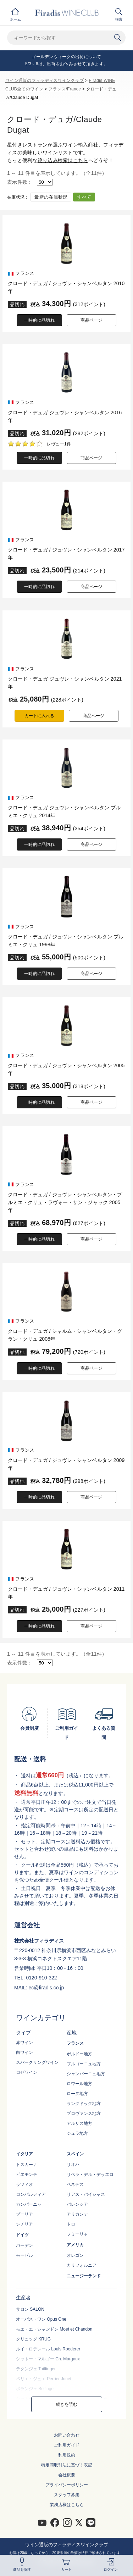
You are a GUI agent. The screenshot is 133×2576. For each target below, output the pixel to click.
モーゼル (24, 2255)
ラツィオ (24, 2184)
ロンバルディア (31, 2194)
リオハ (73, 2164)
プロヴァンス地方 (84, 2113)
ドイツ (22, 2234)
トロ (71, 2224)
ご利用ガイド (66, 2445)
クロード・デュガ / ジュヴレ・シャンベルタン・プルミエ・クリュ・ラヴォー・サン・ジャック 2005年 (65, 1202)
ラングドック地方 (84, 2103)
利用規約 (66, 2455)
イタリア (24, 2153)
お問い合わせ (66, 2435)
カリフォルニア (81, 2265)
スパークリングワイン (37, 2062)
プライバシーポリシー (66, 2484)
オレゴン (75, 2255)
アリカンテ (77, 2214)
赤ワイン (24, 2042)
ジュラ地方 (77, 2133)
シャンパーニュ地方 (86, 2073)
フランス (75, 2043)
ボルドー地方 (79, 2053)
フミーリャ (77, 2234)
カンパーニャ (28, 2204)
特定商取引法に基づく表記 (66, 2465)
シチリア (24, 2224)
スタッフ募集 (66, 2494)
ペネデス (75, 2184)
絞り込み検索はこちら (63, 160)
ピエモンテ (26, 2174)
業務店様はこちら (67, 2504)
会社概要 (66, 2474)
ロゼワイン (26, 2072)
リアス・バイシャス (86, 2194)
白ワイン (24, 2052)
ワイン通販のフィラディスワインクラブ (44, 80)
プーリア (24, 2214)
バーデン (24, 2245)
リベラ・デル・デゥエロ (90, 2174)
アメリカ (75, 2244)
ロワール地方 (79, 2083)
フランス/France (64, 89)
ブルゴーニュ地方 (84, 2063)
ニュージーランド (84, 2275)
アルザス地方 (79, 2123)
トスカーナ (26, 2164)
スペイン (75, 2153)
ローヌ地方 (77, 2093)
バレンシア (77, 2204)
